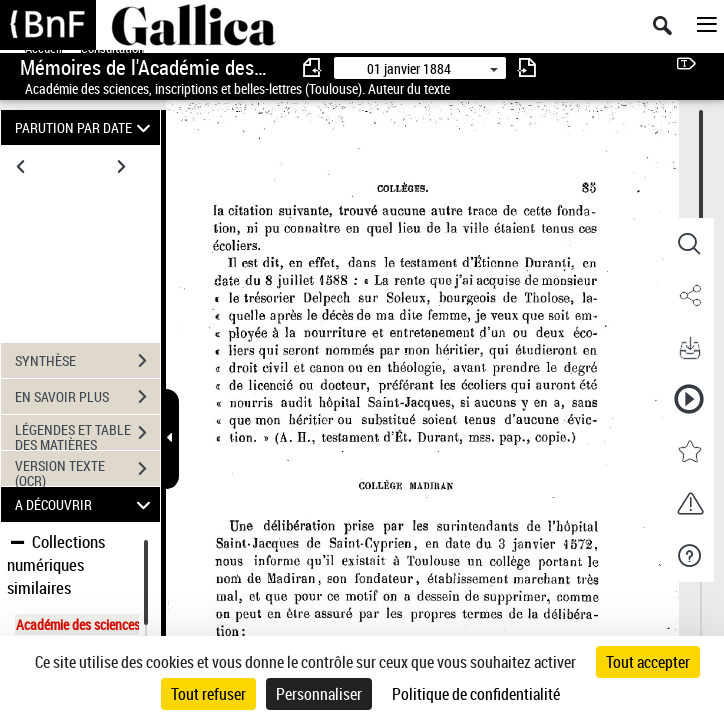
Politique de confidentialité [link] (476, 694)
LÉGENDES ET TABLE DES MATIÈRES (87, 435)
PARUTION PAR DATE (86, 127)
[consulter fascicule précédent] (313, 67)
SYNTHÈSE (87, 361)
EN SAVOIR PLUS (87, 397)
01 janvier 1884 (409, 68)
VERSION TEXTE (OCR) (87, 471)
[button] (689, 244)
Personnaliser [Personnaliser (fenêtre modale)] (319, 694)
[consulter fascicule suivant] (527, 67)
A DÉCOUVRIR (86, 504)
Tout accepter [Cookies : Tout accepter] (648, 662)
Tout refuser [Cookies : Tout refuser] (208, 694)
